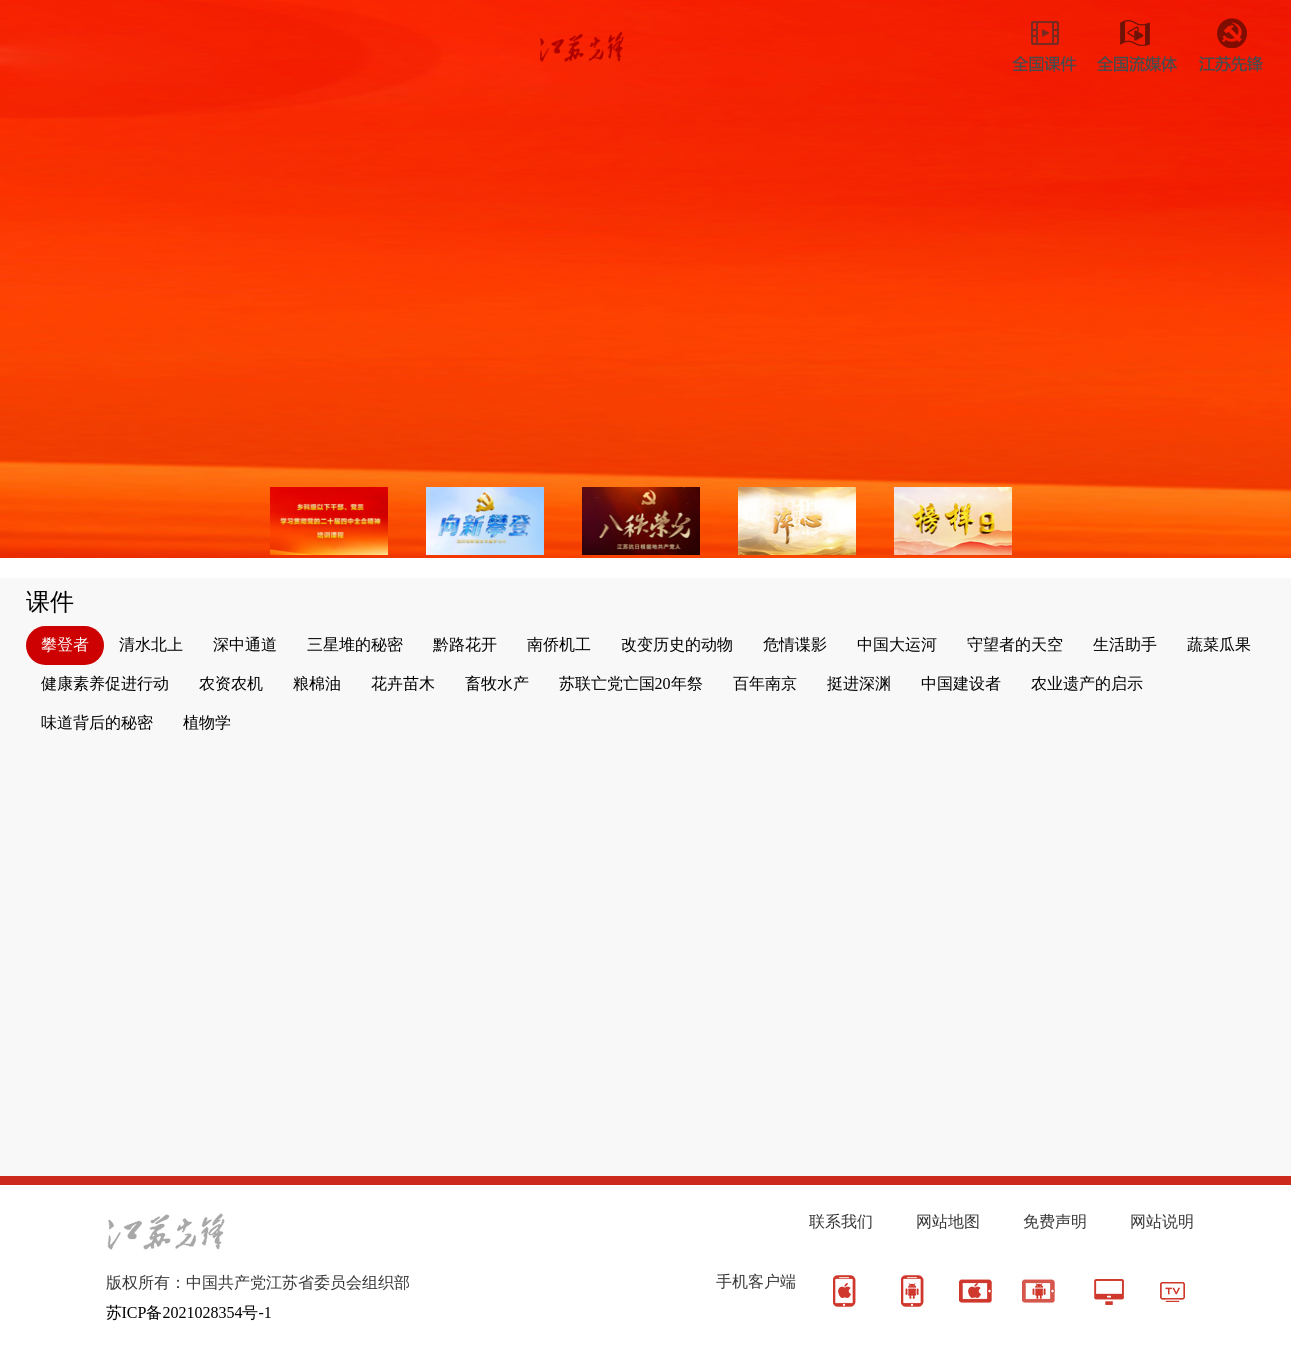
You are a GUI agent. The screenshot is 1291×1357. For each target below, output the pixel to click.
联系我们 (841, 1221)
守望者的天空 (1015, 644)
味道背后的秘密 (97, 722)
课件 (50, 602)
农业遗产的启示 (1087, 683)
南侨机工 (559, 644)
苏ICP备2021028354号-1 (189, 1312)
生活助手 (1125, 644)
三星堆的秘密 (355, 644)
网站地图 (948, 1221)
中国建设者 (961, 683)
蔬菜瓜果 (1219, 644)
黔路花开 (465, 644)
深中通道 (245, 644)
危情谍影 (795, 644)
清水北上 (151, 644)
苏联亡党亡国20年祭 (631, 683)
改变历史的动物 (677, 644)
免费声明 (1055, 1221)
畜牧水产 (497, 683)
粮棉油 (317, 683)
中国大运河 (897, 644)
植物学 (207, 722)
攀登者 (65, 644)
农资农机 (231, 683)
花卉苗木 (403, 683)
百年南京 (765, 683)
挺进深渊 (859, 683)
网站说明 (1162, 1221)
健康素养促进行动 (105, 683)
